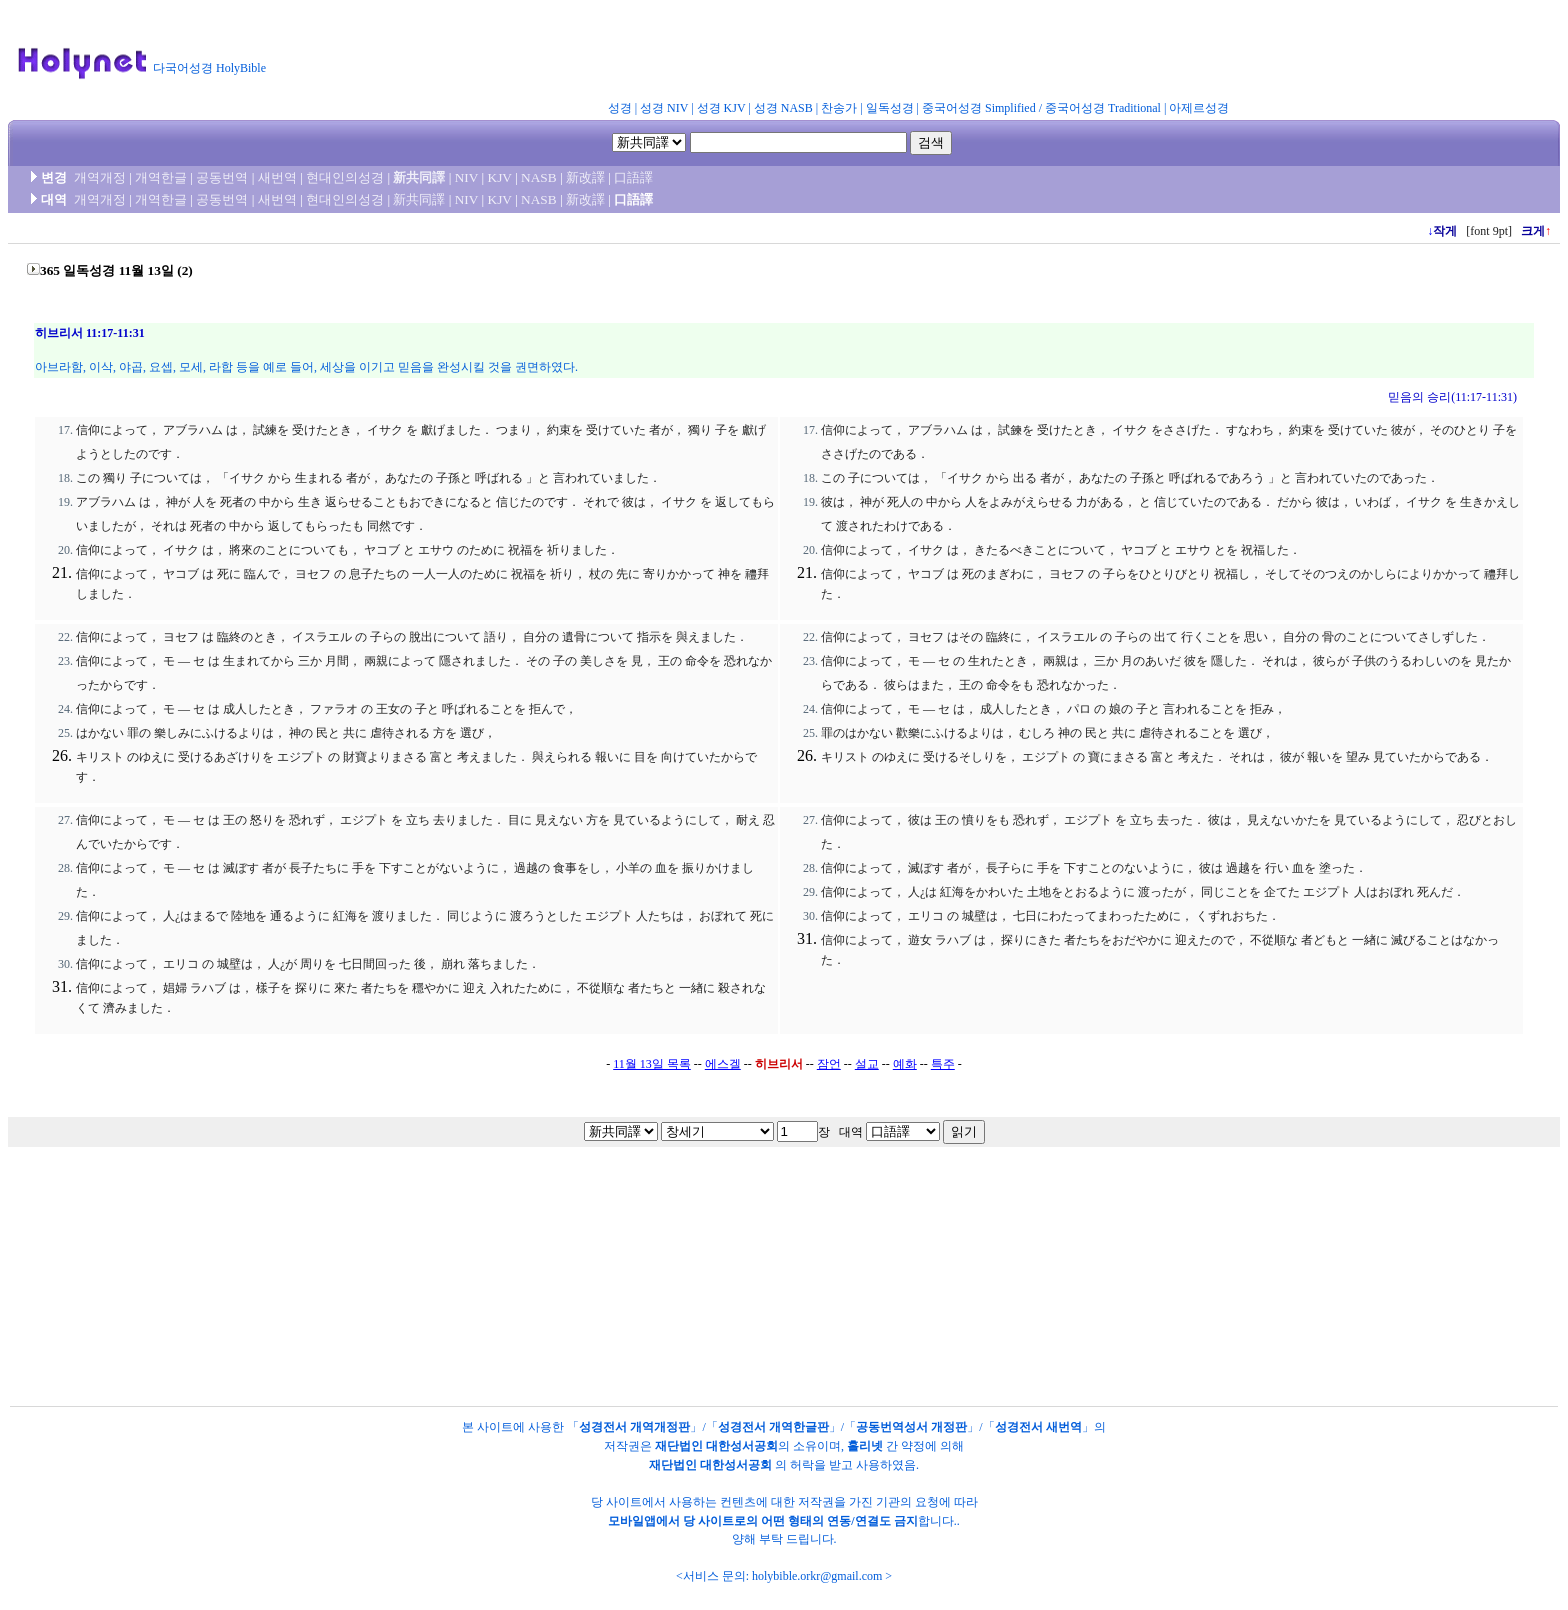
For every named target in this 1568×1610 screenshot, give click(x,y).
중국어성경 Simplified (979, 108)
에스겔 (723, 1064)
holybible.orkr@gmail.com (817, 1576)
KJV (500, 177)
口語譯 (633, 177)
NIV (466, 177)
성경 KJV (721, 108)
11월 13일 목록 (652, 1064)
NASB (539, 177)
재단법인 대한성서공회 (716, 1446)
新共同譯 (419, 177)
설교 (867, 1064)
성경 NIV (664, 108)
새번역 (277, 177)
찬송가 (839, 108)
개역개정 (100, 177)
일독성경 (890, 108)
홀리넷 (865, 1446)
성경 (620, 108)
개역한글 (161, 177)
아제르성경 (1199, 108)
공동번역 (222, 177)
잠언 (829, 1064)
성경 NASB (783, 108)
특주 (943, 1064)
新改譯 (585, 177)
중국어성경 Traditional (1103, 108)
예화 (905, 1064)
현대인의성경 (345, 177)
